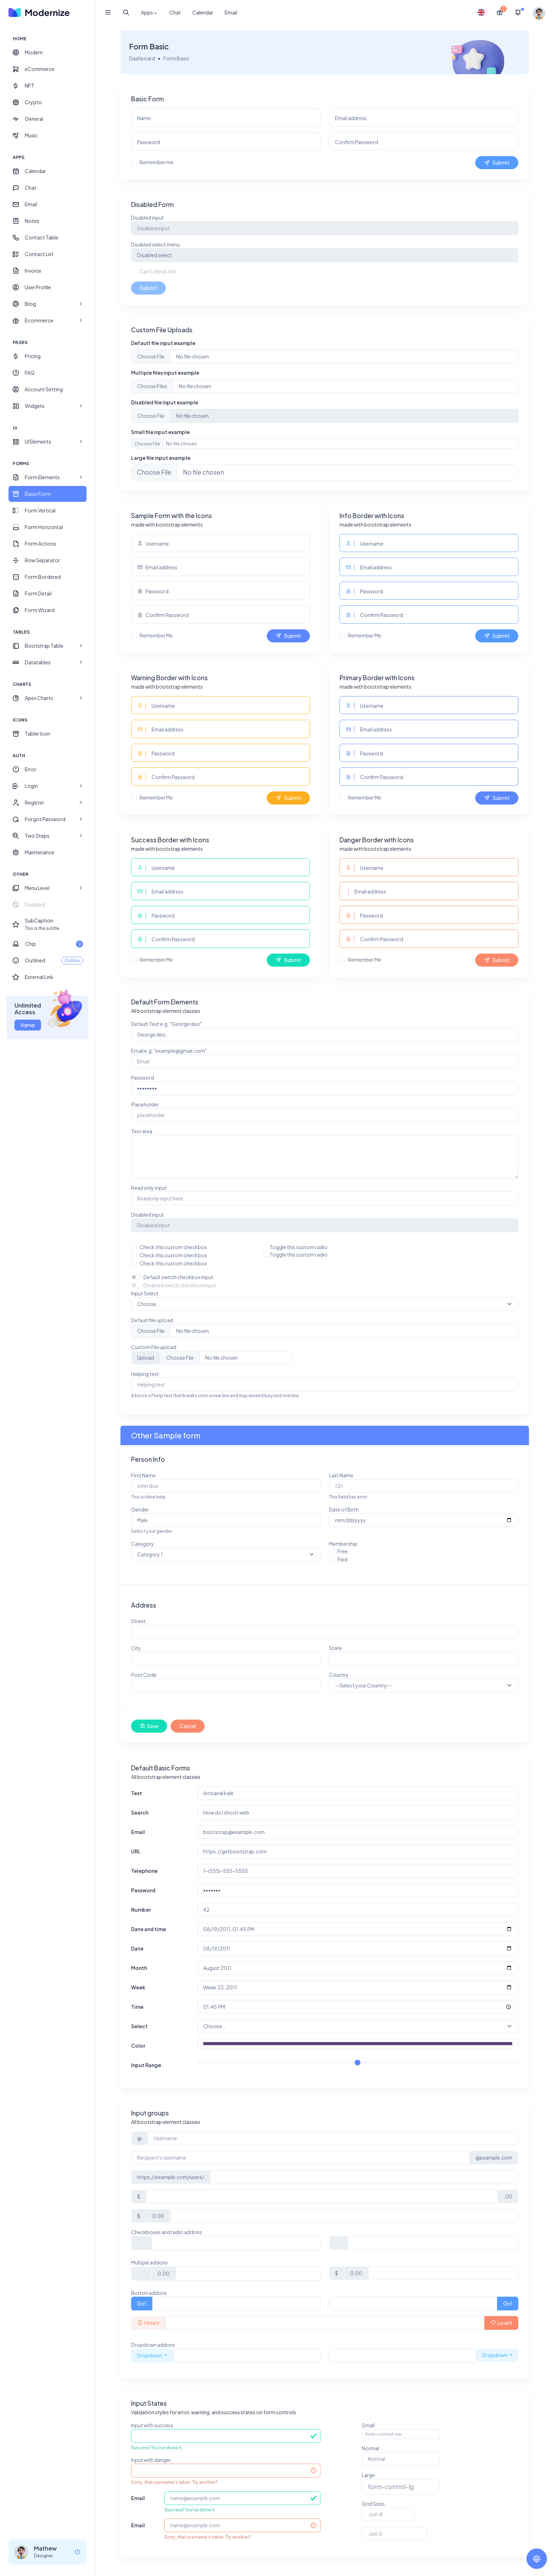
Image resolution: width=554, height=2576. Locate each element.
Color (139, 2045)
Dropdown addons (154, 2344)
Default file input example (164, 343)
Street (139, 1621)
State (335, 1648)
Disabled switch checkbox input (180, 1285)
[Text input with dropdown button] (247, 2355)
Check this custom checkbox (174, 1247)
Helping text (146, 1374)
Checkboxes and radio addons (167, 2232)
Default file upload (153, 1320)
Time (138, 2007)
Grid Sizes (373, 2503)
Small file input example (161, 432)
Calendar (202, 12)
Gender (140, 1509)
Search (140, 1812)
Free (342, 1551)
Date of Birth (344, 1509)
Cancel (188, 1726)
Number (142, 1909)
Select (140, 2026)
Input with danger (152, 2460)
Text (137, 1793)
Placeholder (146, 1104)
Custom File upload (154, 1347)
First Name (144, 1475)
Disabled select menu (156, 244)
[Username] (333, 2138)
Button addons (149, 2293)
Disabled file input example (165, 402)
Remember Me (156, 635)
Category (143, 1544)
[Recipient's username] (300, 2158)
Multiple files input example (166, 372)
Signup (27, 1025)
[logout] (77, 2552)
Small (368, 2425)
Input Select (145, 1293)
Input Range (147, 2065)
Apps (149, 13)
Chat (175, 12)
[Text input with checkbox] (236, 2243)
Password (143, 1077)
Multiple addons (150, 2262)
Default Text (167, 1024)
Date (138, 1948)
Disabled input (148, 217)
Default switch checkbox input (179, 1277)
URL (136, 1851)
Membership (343, 1544)
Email (231, 12)
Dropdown (151, 2355)
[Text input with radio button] (433, 2243)
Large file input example (161, 458)
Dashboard (143, 58)
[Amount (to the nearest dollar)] (322, 2196)
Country (339, 1675)
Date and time (149, 1929)
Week (139, 1987)
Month (140, 1968)
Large (368, 2475)
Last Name (341, 1475)
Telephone (145, 1871)
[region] (47, 1279)
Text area (142, 1131)
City (137, 1648)
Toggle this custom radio (299, 1247)
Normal (370, 2448)
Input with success (153, 2425)
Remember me (157, 162)
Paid (342, 1559)
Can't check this (158, 271)
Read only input (149, 1188)
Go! (142, 2303)
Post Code (144, 1675)
